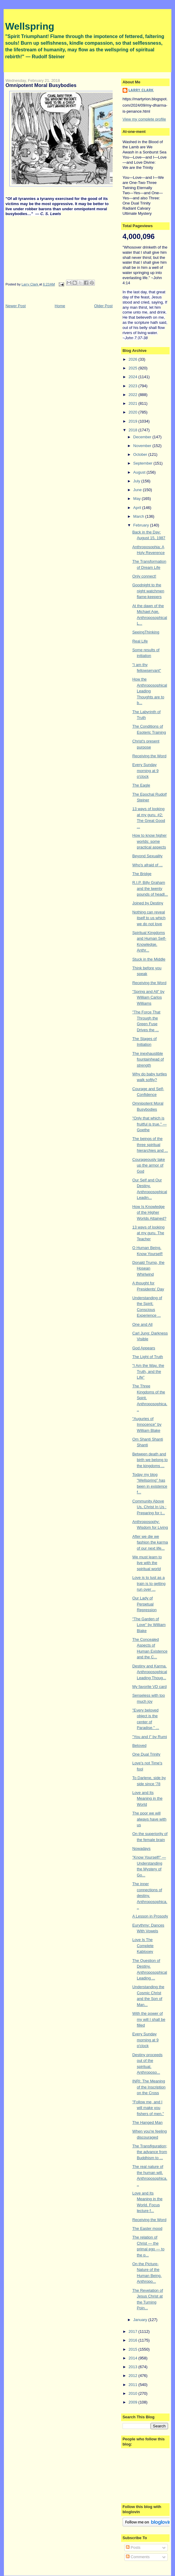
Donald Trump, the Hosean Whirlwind (148, 1268)
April (137, 507)
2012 (134, 2375)
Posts (133, 2547)
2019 (134, 421)
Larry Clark (141, 90)
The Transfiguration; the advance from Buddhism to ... (149, 2152)
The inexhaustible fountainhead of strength (148, 1059)
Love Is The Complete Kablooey (143, 1945)
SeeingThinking (145, 632)
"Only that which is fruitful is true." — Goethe (149, 1124)
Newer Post (15, 306)
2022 (134, 394)
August (139, 472)
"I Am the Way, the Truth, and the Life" (148, 1371)
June (138, 490)
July (137, 481)
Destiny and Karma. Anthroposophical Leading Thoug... (149, 1672)
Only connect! (144, 576)
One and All (142, 1324)
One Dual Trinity (146, 1754)
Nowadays (141, 1848)
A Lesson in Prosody (150, 1916)
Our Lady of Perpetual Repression (144, 1604)
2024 (134, 377)
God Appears (143, 1348)
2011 (134, 2384)
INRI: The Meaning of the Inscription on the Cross (148, 2087)
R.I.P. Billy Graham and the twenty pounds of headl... (150, 888)
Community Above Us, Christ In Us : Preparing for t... (149, 1507)
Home (60, 306)
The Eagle (141, 785)
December (142, 437)
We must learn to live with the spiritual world (147, 1563)
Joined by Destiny (147, 903)
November (142, 445)
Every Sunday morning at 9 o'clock (145, 770)
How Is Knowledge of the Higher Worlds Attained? (149, 1212)
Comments (137, 2557)
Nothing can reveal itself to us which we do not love (148, 918)
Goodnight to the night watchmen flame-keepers (148, 591)
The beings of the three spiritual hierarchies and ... (150, 1144)
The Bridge (142, 873)
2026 (134, 359)
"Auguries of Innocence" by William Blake (146, 1424)
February (141, 525)
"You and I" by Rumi (149, 1736)
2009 (134, 2402)
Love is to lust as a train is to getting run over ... (148, 1583)
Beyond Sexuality (147, 856)
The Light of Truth (147, 1356)
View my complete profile (144, 119)
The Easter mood (147, 2228)
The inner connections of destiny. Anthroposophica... (149, 1896)
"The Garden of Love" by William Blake (149, 1625)
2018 (134, 430)
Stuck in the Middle (148, 959)
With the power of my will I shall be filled (148, 2019)
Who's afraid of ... (147, 865)
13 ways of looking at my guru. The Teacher (148, 1233)
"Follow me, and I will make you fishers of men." (148, 2108)
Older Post (103, 306)
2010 (134, 2393)
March (139, 516)
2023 (134, 386)
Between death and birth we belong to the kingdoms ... (150, 1460)
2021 (134, 403)
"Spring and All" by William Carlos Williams (148, 997)
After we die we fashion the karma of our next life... (150, 1542)
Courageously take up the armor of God (148, 1165)
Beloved (139, 1745)
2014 (134, 2358)
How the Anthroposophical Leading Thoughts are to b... (149, 691)
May (137, 498)
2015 (134, 2349)
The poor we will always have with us (149, 1819)
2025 (134, 368)
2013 (134, 2367)
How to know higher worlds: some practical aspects (149, 841)
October (140, 454)
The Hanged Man (147, 2122)
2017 (134, 2331)
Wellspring (29, 26)
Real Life (140, 641)
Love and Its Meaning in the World (147, 1798)
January (140, 2319)
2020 (134, 412)
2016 (134, 2340)
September (143, 463)
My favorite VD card (149, 1686)
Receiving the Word (149, 756)
